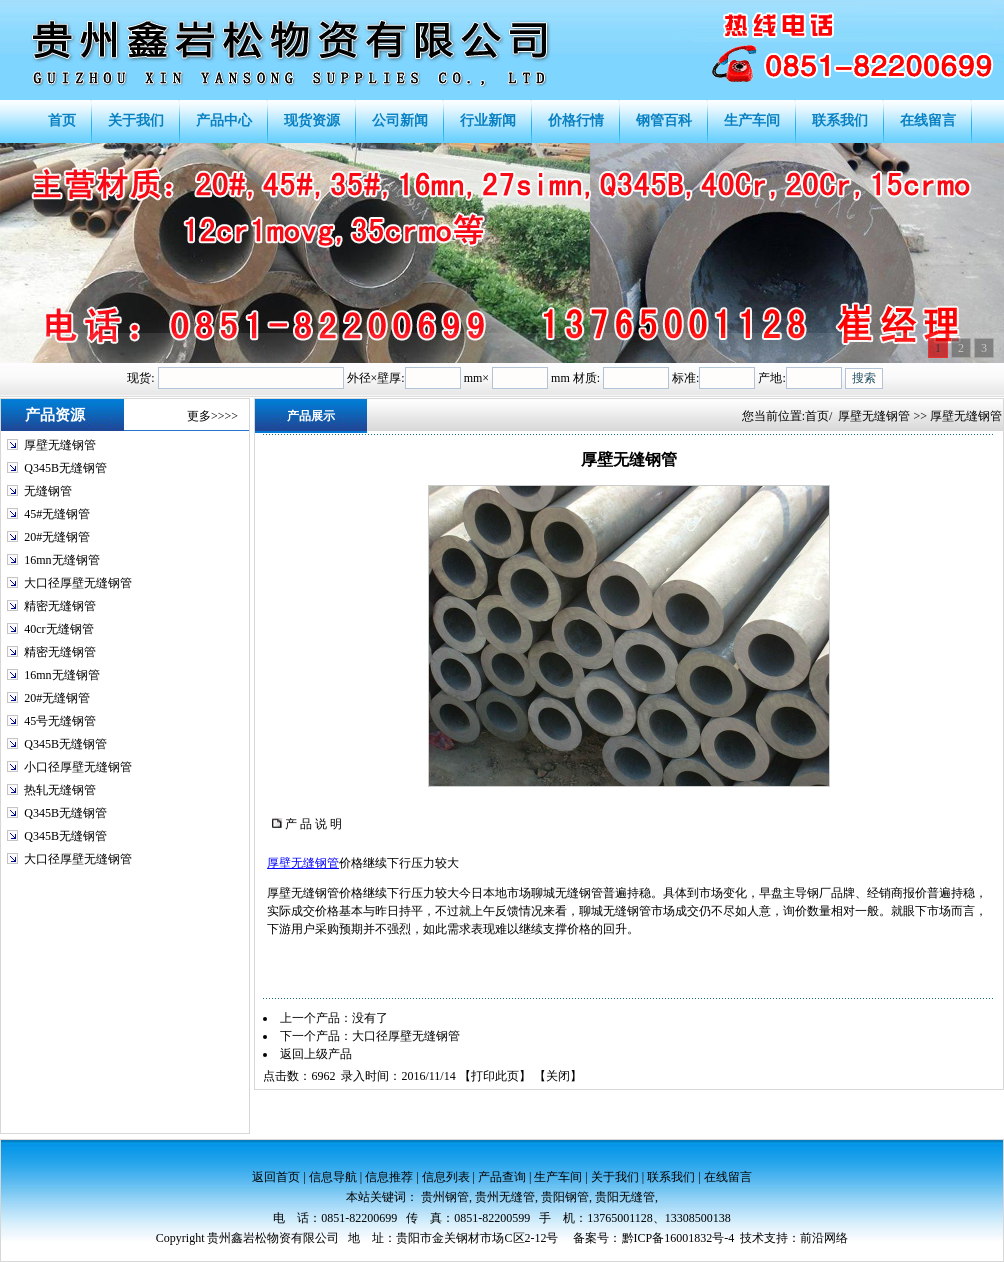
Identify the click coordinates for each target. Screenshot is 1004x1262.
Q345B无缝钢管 (65, 468)
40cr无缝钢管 (58, 629)
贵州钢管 (445, 1197)
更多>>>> (212, 416)
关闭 (558, 1076)
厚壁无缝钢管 (60, 445)
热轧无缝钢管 (60, 790)
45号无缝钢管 (60, 721)
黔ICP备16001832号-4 (678, 1238)
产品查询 (502, 1177)
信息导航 (333, 1177)
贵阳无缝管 (625, 1197)
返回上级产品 (316, 1054)
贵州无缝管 (505, 1197)
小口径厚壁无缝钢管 (78, 767)
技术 (752, 1238)
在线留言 (728, 1177)
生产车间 (558, 1177)
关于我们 (615, 1177)
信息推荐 (389, 1177)
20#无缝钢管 (57, 537)
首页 (817, 416)
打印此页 (495, 1076)
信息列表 (446, 1177)
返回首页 (276, 1177)
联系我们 (671, 1177)
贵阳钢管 (565, 1197)
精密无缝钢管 (60, 606)
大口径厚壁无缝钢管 (78, 583)
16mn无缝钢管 (61, 560)
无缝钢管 (48, 491)
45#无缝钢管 (57, 514)
